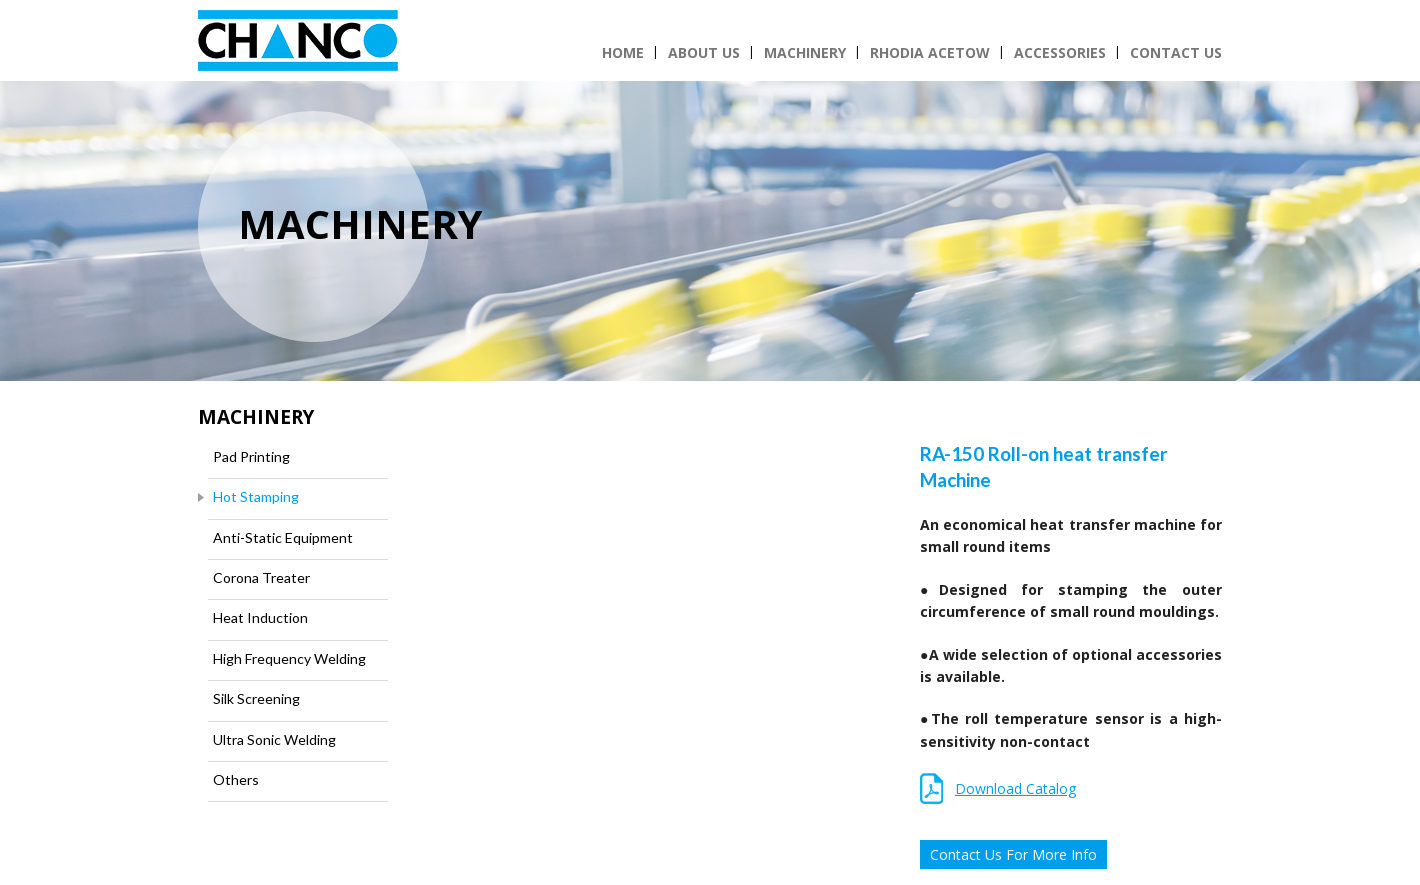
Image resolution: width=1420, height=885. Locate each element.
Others (236, 779)
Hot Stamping (256, 496)
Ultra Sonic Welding (274, 739)
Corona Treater (261, 577)
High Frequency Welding (289, 658)
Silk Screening (256, 698)
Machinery (805, 52)
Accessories (1060, 52)
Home (623, 52)
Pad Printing (251, 456)
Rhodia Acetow (930, 52)
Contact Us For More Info (1013, 854)
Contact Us (1176, 52)
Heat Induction (260, 617)
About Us (704, 52)
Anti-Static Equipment (283, 537)
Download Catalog (1015, 788)
